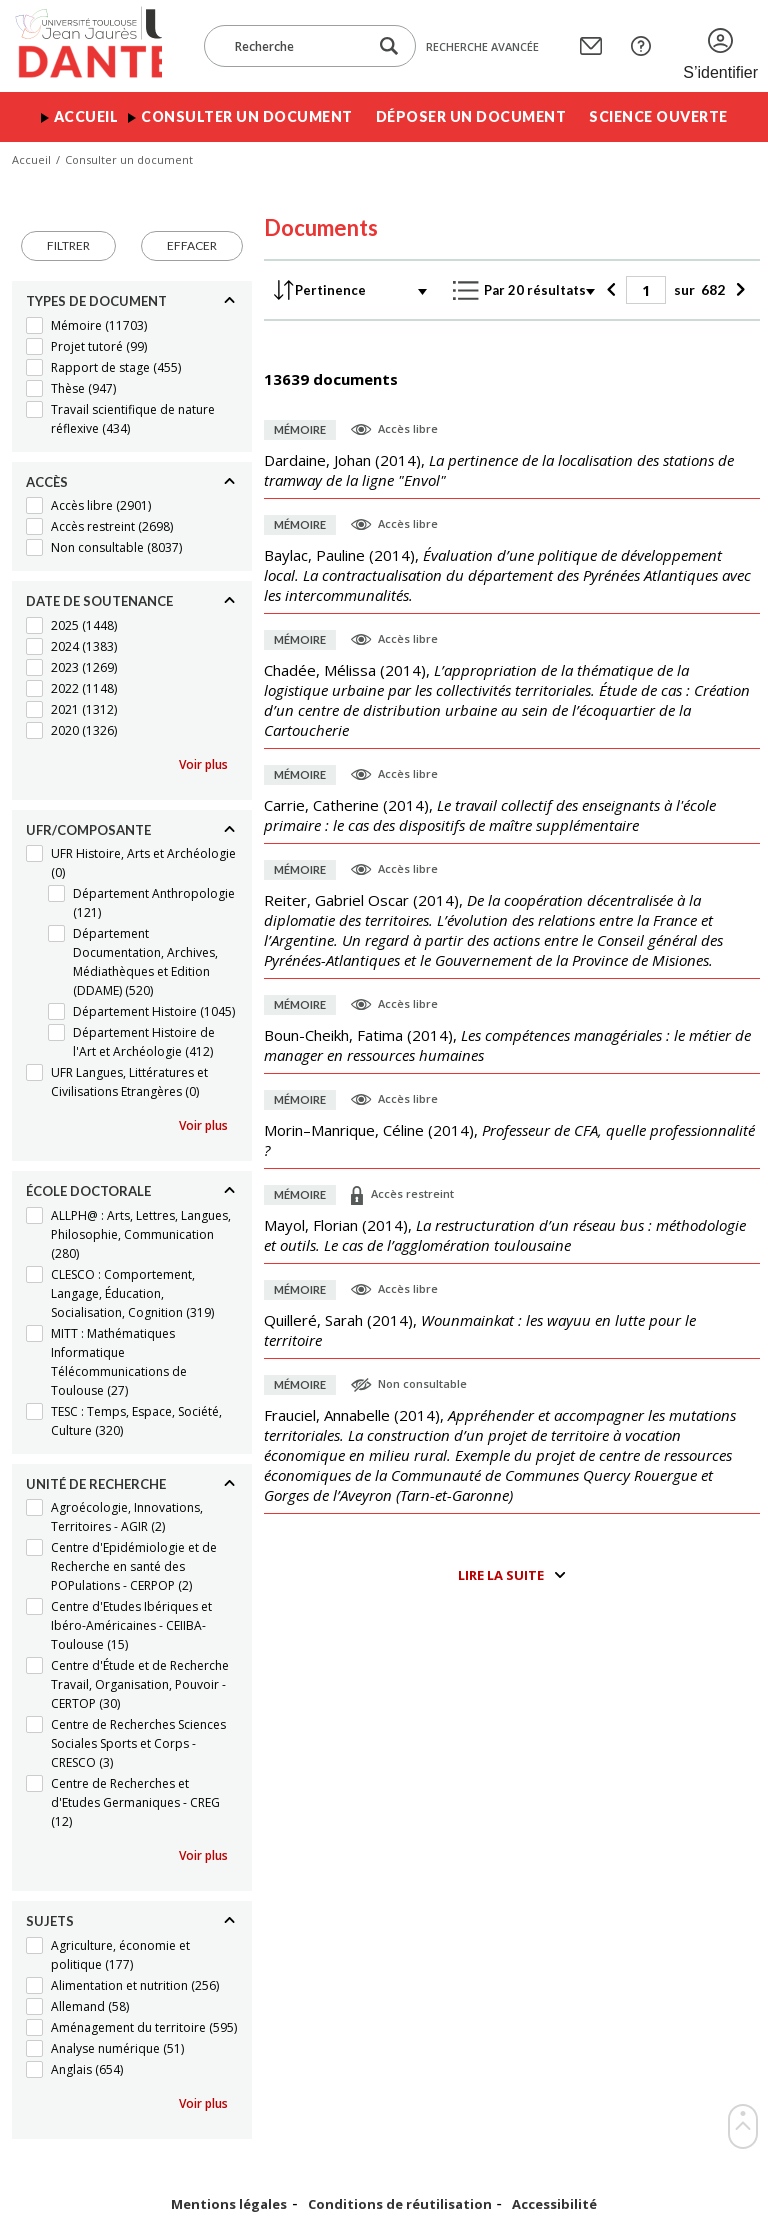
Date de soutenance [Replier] (99, 601)
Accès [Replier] (47, 482)
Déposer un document (471, 116)
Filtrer (68, 245)
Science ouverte (658, 116)
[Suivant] (737, 290)
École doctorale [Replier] (88, 1191)
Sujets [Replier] (50, 1921)
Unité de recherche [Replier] (96, 1484)
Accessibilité (554, 2204)
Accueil (86, 116)
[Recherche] (296, 46)
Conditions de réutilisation (400, 2204)
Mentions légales (229, 2204)
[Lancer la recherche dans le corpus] (389, 46)
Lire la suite (501, 1575)
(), (499, 470)
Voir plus (203, 764)
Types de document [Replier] (96, 301)
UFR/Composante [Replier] (88, 830)
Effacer (192, 245)
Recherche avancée (482, 46)
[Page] (646, 290)
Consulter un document (247, 116)
